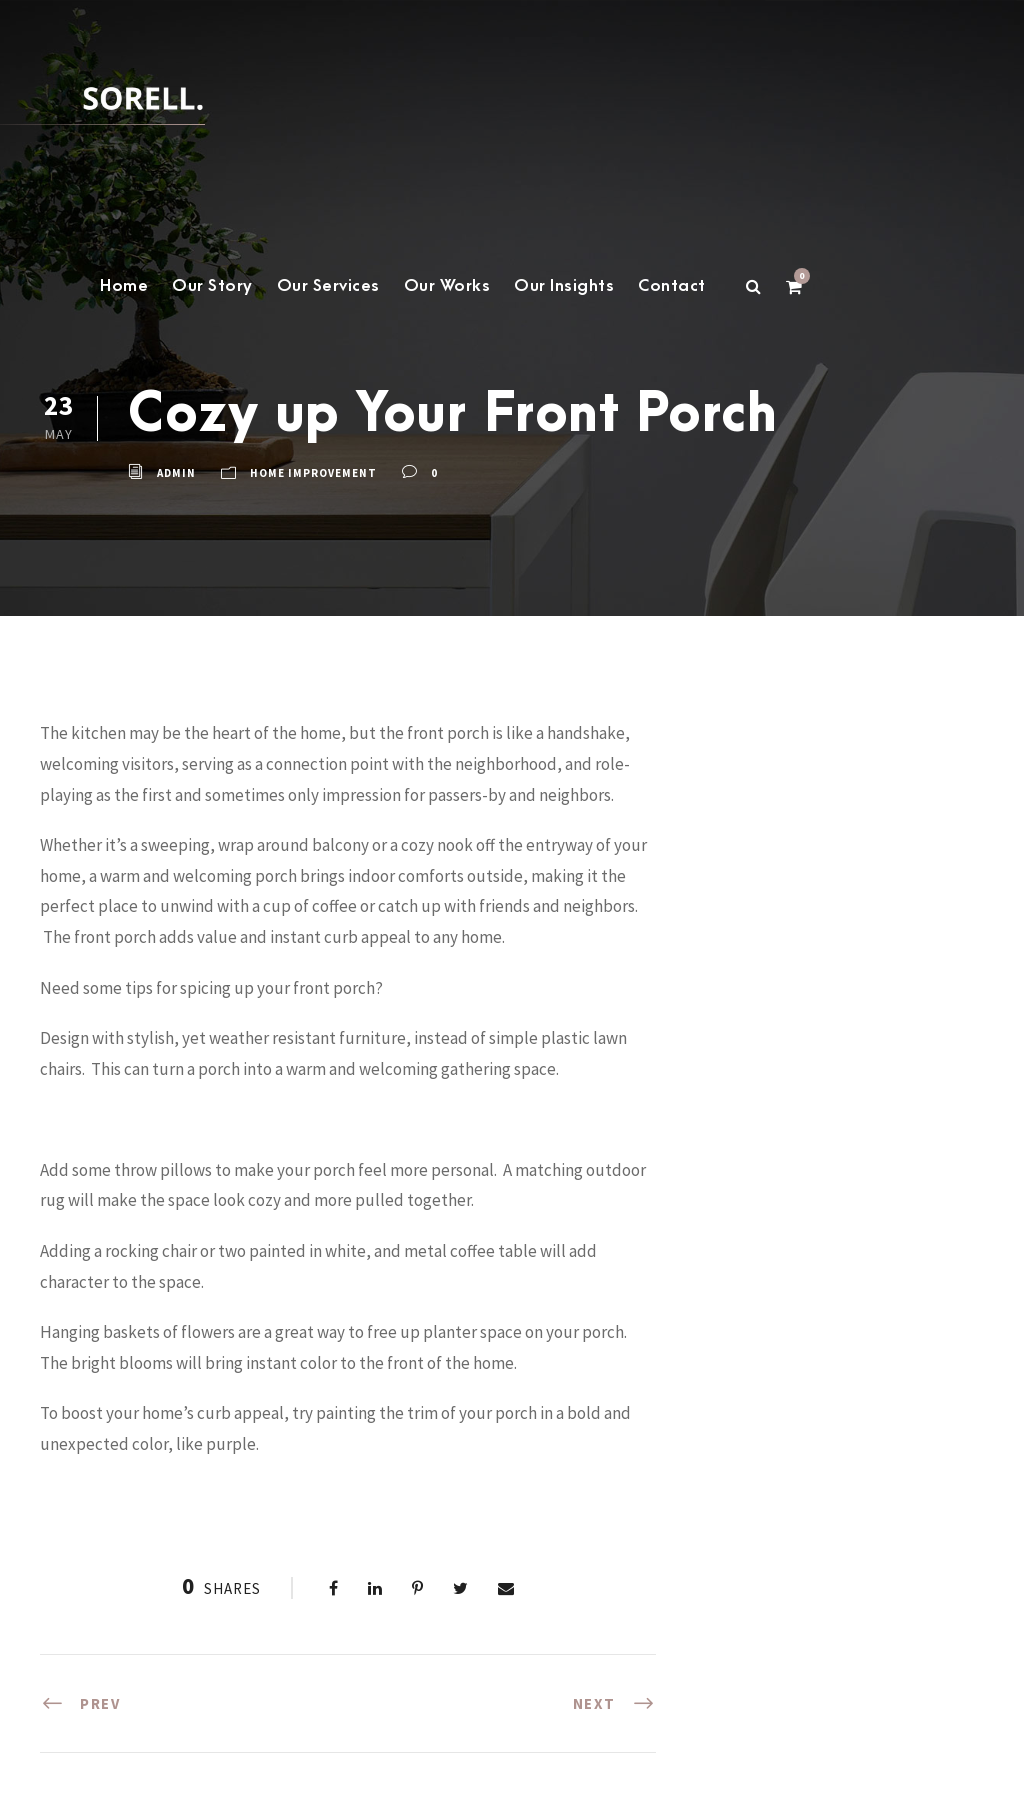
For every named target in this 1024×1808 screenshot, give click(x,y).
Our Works (447, 286)
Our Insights (564, 286)
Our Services (328, 286)
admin (176, 473)
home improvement (313, 473)
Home (124, 286)
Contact (672, 286)
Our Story (212, 286)
